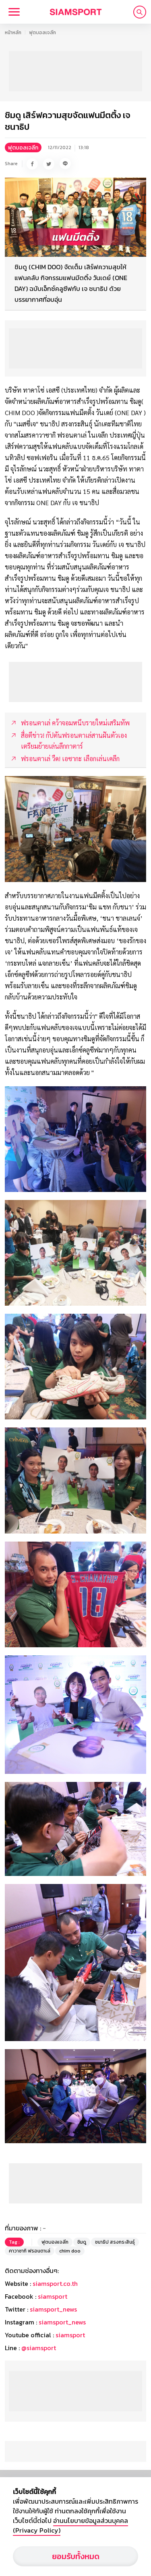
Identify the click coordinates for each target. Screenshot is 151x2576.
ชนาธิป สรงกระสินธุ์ (115, 2242)
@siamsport (38, 2348)
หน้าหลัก (13, 32)
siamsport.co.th (55, 2283)
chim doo (70, 2251)
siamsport (52, 2296)
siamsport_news (53, 2309)
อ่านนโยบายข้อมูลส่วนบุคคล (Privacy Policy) (70, 2525)
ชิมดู (81, 2242)
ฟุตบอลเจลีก (42, 32)
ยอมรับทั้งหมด (75, 2556)
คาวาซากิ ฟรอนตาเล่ (29, 2251)
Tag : (14, 2242)
